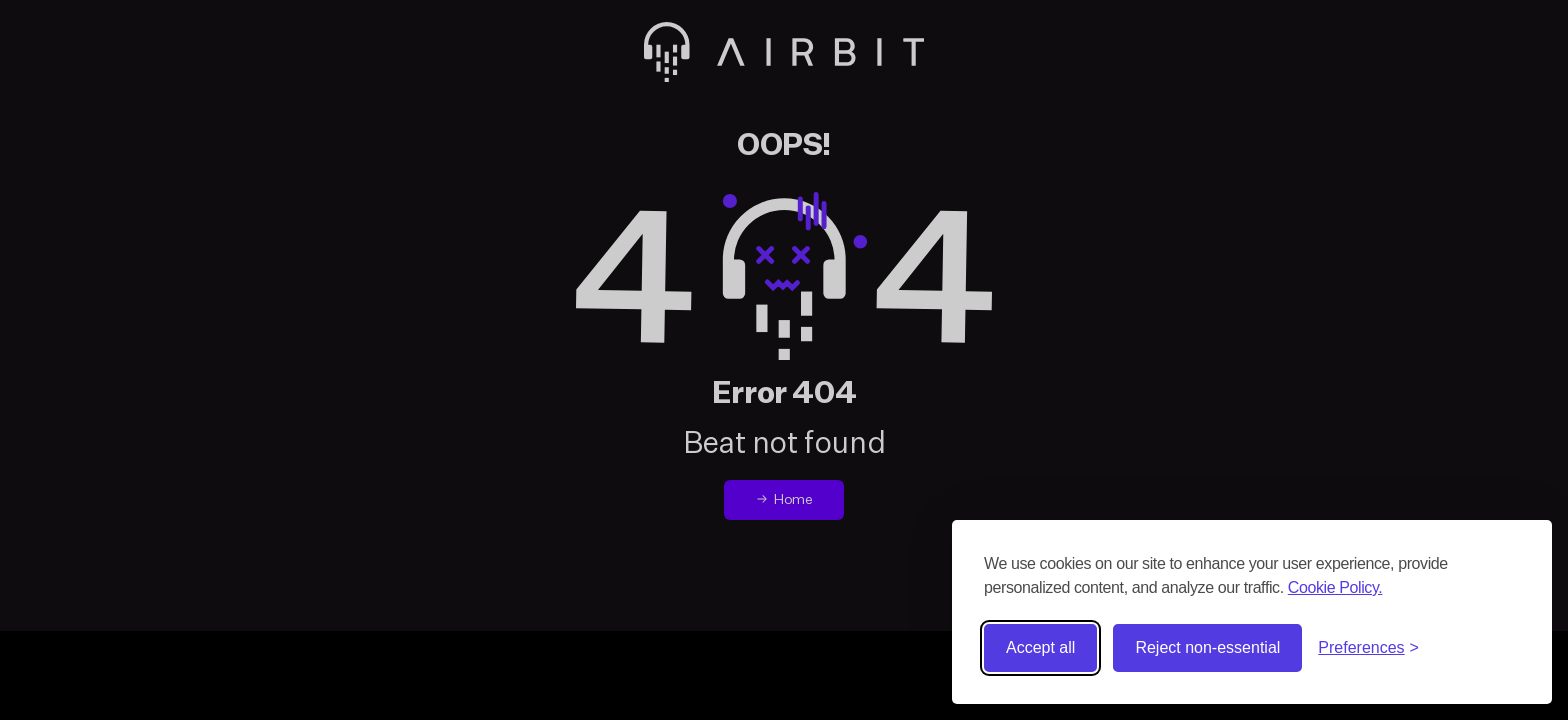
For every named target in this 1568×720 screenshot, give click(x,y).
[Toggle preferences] (1368, 648)
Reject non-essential (1207, 647)
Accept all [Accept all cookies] (1040, 647)
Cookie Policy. (1335, 587)
